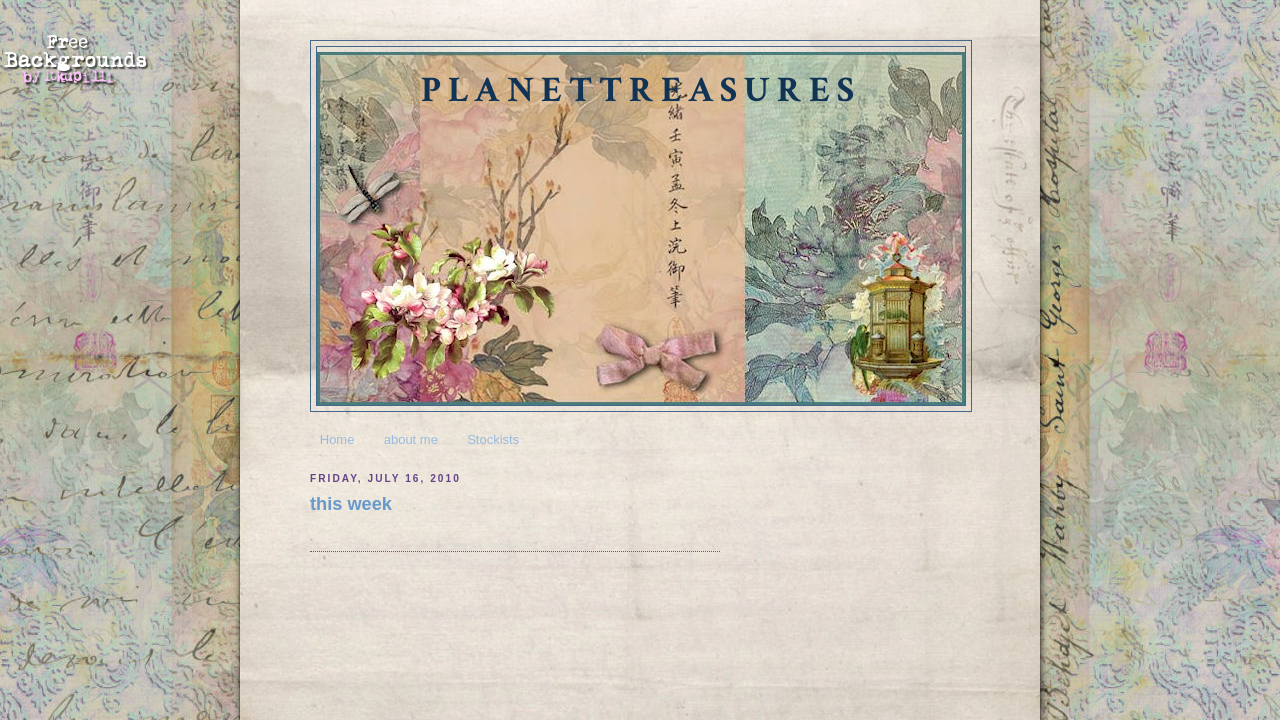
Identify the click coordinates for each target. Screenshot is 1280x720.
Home (337, 439)
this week (351, 504)
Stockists (493, 439)
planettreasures (641, 90)
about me (411, 439)
